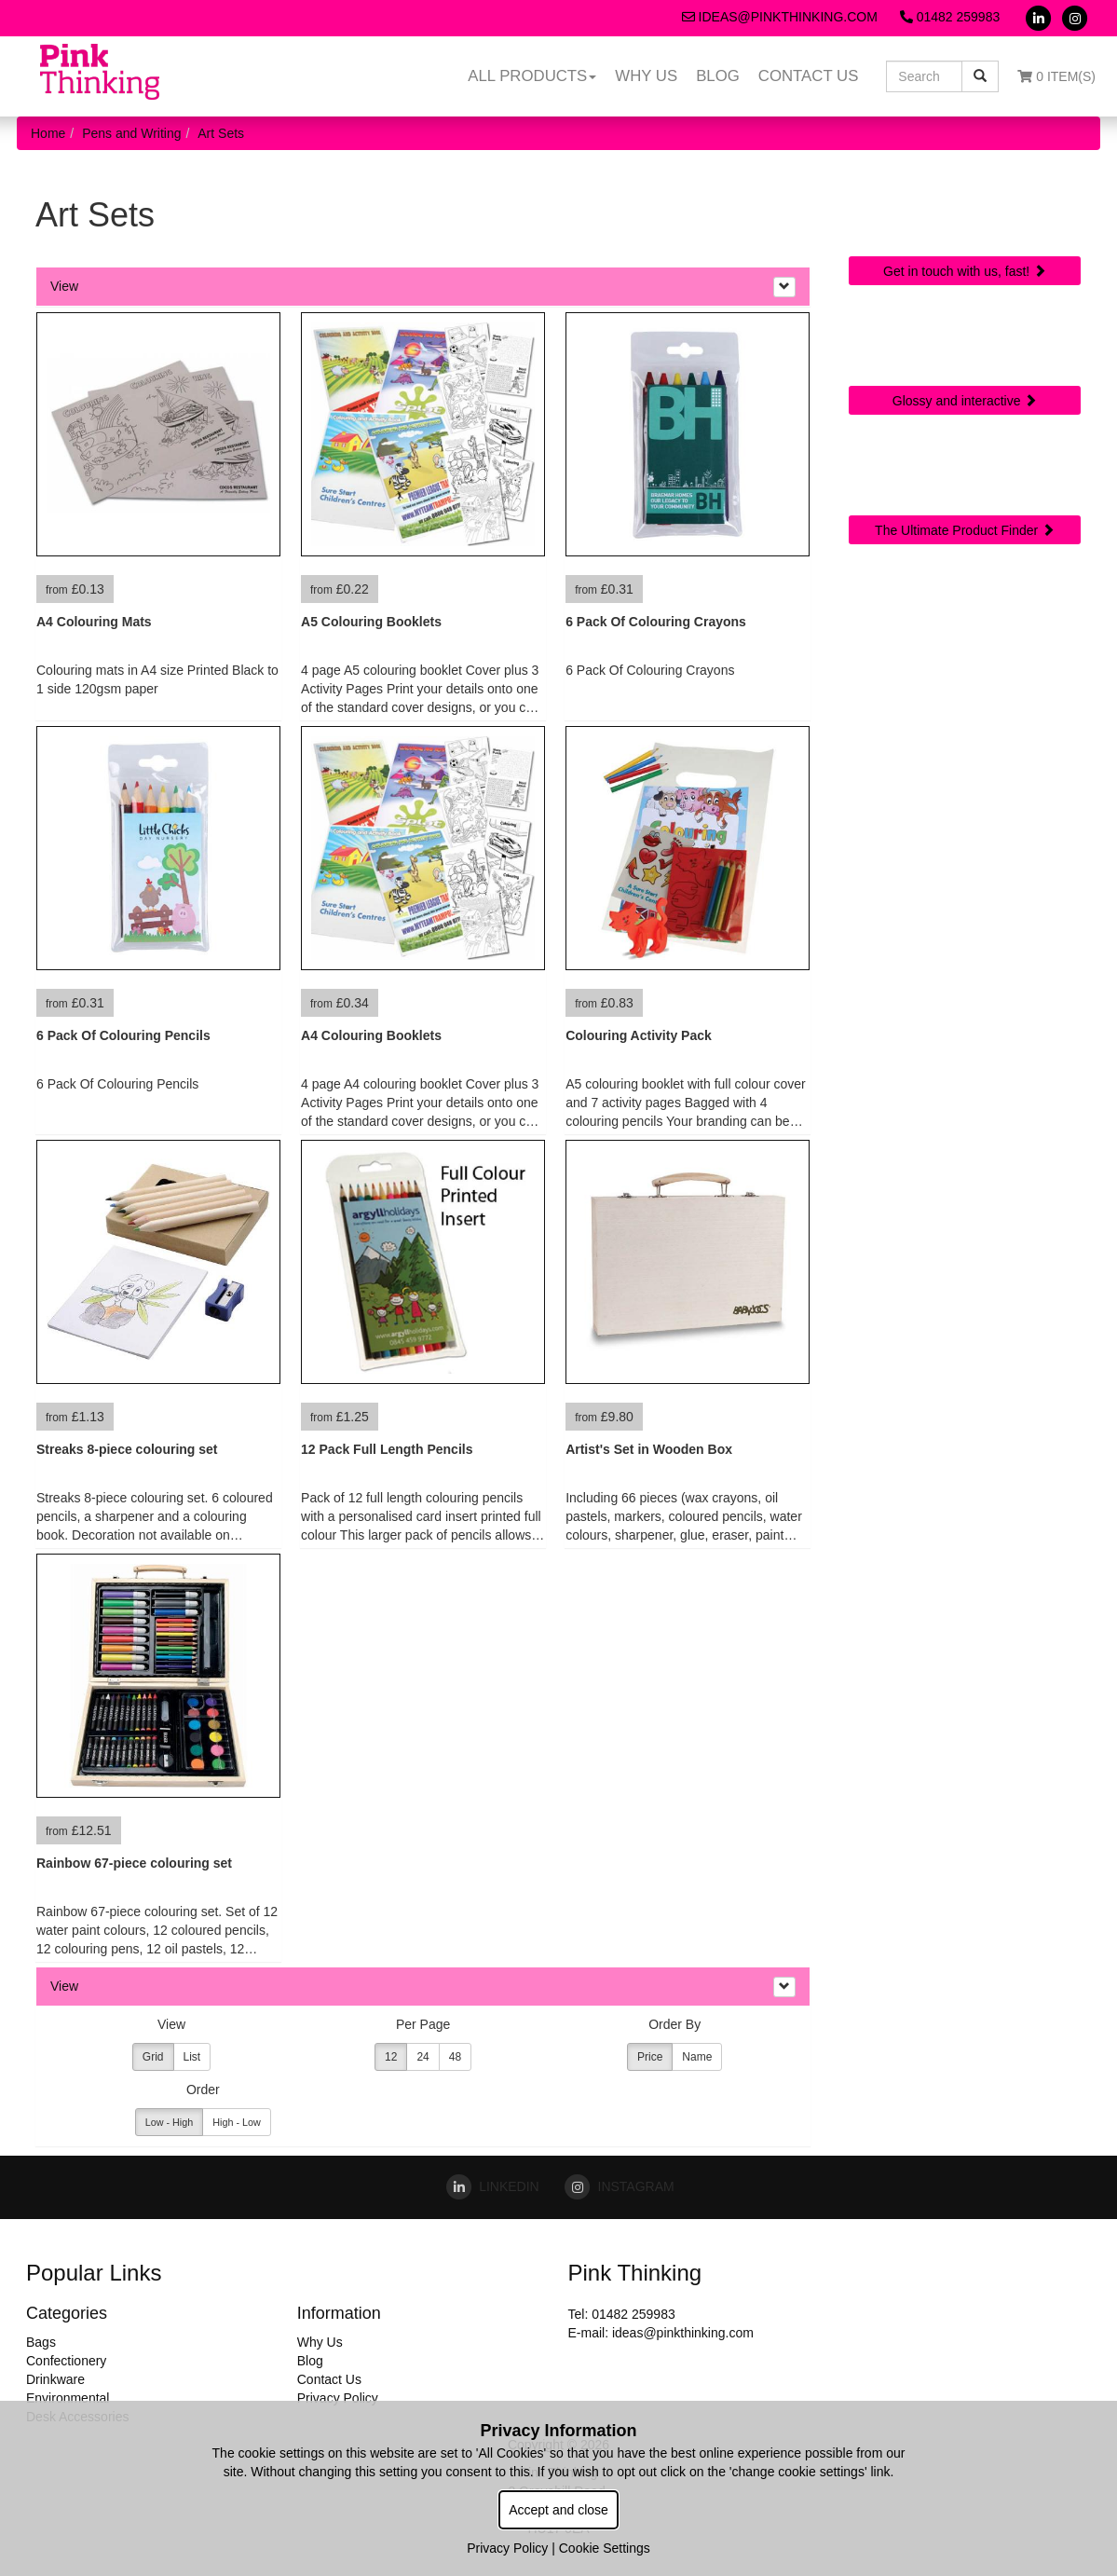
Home (48, 133)
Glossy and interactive (965, 400)
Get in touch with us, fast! (964, 271)
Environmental (68, 2398)
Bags (41, 2342)
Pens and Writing (131, 133)
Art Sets (221, 133)
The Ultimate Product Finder (965, 530)
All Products (532, 76)
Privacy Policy (337, 2398)
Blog (718, 76)
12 (391, 2056)
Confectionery (66, 2360)
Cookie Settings (604, 2548)
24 (422, 2056)
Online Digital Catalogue (964, 347)
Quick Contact (965, 209)
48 (455, 2056)
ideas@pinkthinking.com (780, 16)
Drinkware (55, 2379)
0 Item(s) (1056, 76)
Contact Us (808, 76)
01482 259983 (950, 16)
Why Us (646, 76)
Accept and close (558, 2509)
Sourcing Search (965, 468)
